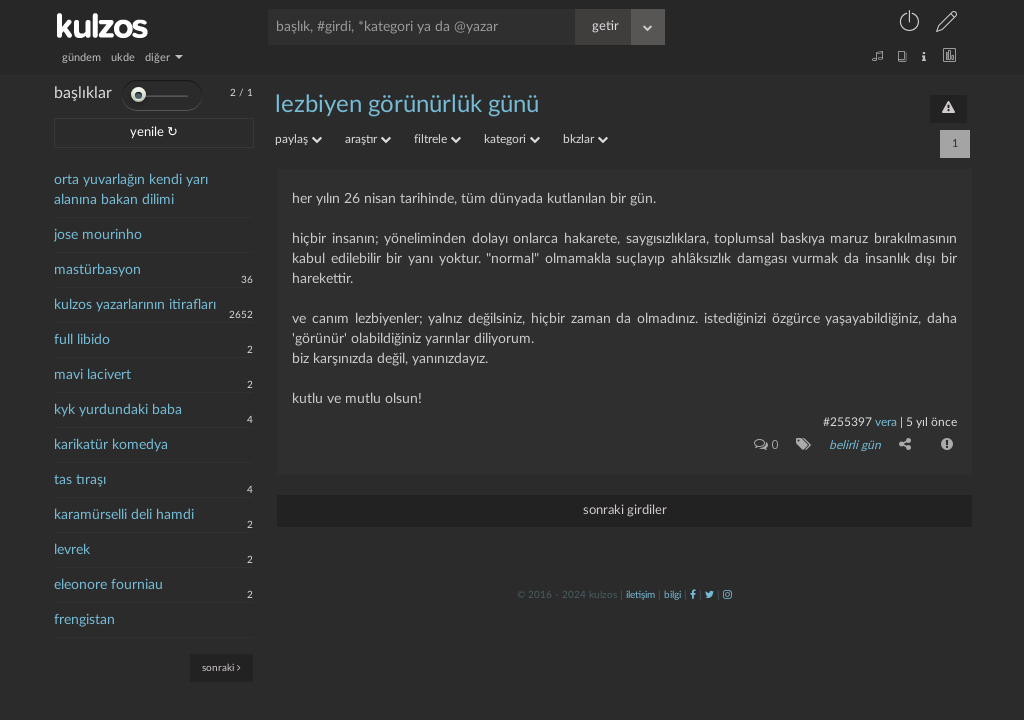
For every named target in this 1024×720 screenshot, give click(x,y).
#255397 (847, 422)
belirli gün (855, 445)
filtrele (437, 139)
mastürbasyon (97, 270)
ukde (123, 57)
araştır (368, 139)
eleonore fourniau (108, 585)
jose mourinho (98, 235)
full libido (82, 340)
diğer (164, 57)
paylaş (298, 139)
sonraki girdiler (625, 510)
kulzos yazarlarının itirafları (135, 305)
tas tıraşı (80, 480)
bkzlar (585, 139)
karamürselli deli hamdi (124, 515)
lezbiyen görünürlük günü (407, 105)
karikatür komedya (111, 445)
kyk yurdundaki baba (118, 410)
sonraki (221, 667)
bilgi (672, 595)
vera (886, 422)
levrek (72, 550)
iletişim (640, 595)
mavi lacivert (92, 375)
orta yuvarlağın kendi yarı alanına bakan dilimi (131, 190)
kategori (512, 139)
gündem (81, 57)
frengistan (84, 620)
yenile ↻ (154, 132)
